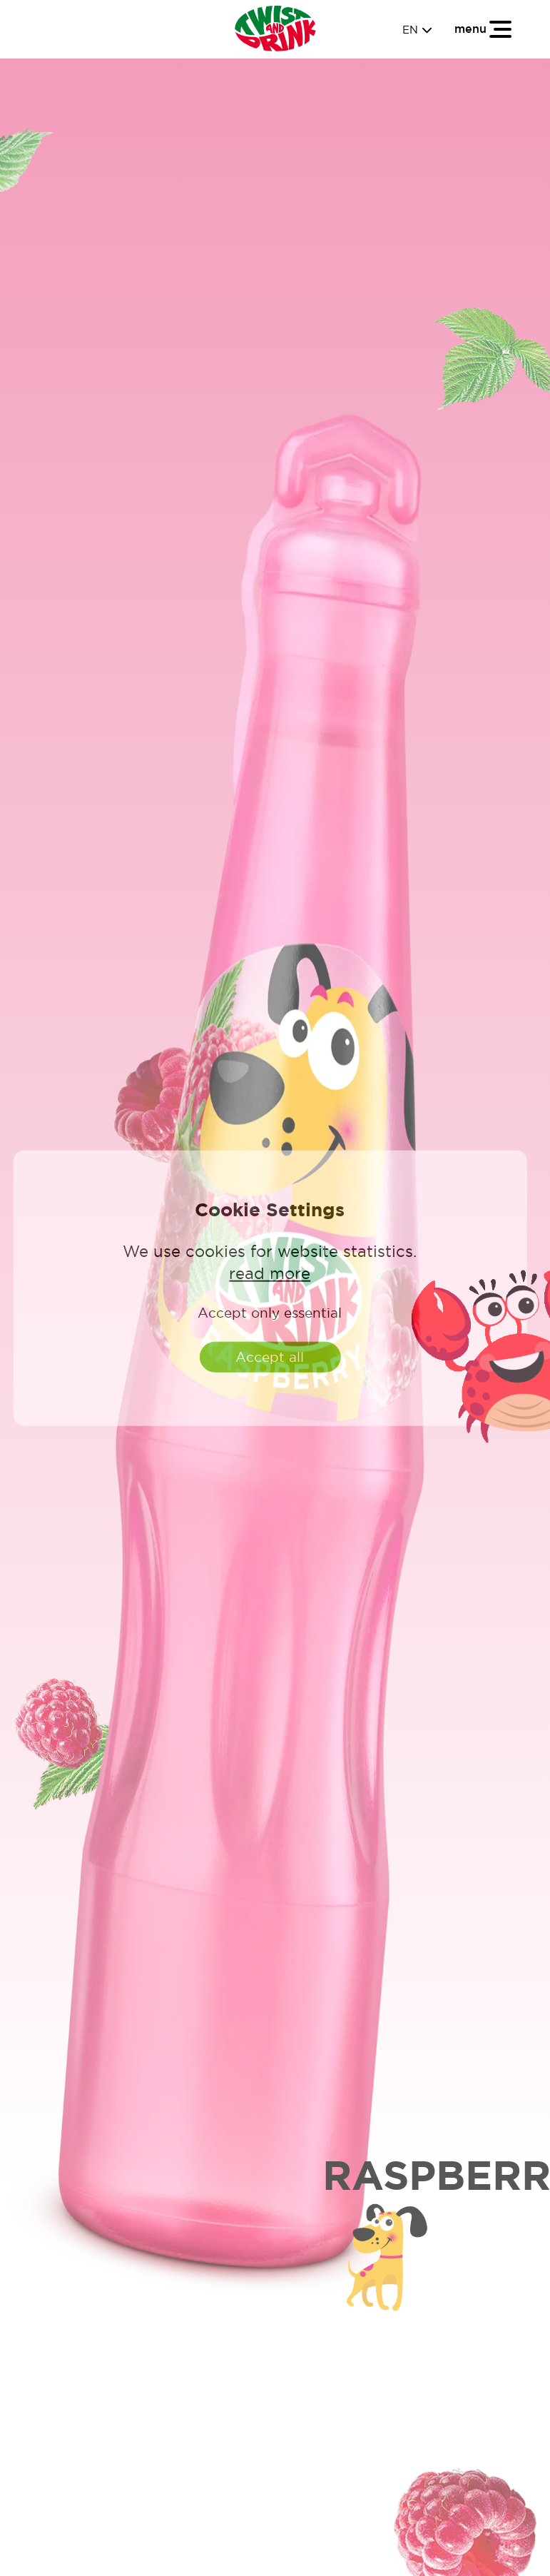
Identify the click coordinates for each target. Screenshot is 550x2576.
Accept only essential (270, 1312)
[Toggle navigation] (484, 28)
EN (417, 29)
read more (269, 1273)
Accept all (269, 1356)
